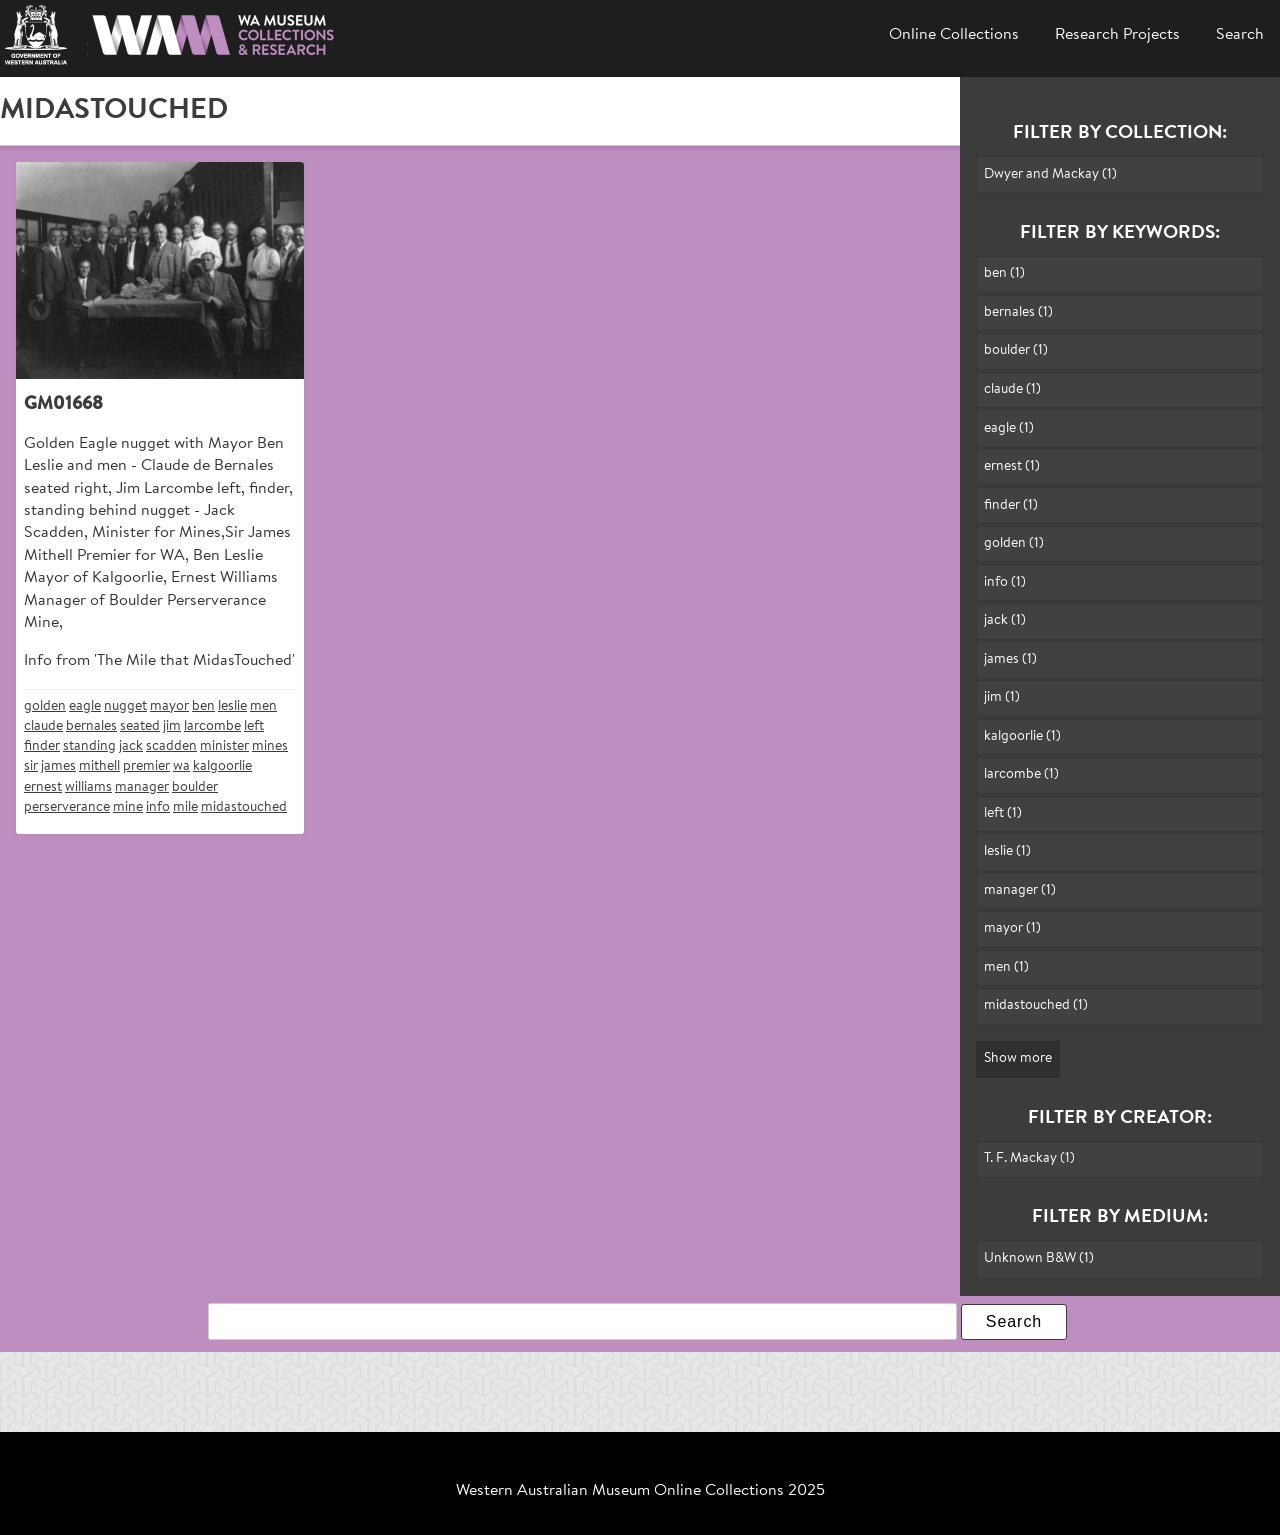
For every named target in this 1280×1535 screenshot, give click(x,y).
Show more (1018, 1058)
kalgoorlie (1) (1022, 736)
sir (31, 766)
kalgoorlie (222, 766)
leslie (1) (1007, 851)
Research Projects (1117, 35)
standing (89, 746)
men (263, 706)
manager (142, 787)
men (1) (1006, 967)
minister (224, 746)
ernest (43, 787)
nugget (125, 706)
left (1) (1003, 813)
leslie (232, 706)
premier (146, 766)
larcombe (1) (1021, 774)
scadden (171, 746)
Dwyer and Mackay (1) (1050, 174)
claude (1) (1012, 389)
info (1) (1005, 582)
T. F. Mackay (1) (1029, 1158)
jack (131, 746)
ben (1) (1004, 273)
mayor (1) (1012, 928)
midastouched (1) (1036, 1005)
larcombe (212, 726)
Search (1240, 35)
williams (88, 787)
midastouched (244, 807)
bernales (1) (1018, 312)
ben (203, 706)
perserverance (67, 807)
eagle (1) (1009, 428)
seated (140, 726)
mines (270, 746)
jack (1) (1005, 620)
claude (43, 726)
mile (185, 807)
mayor (169, 706)
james (58, 766)
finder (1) (1011, 505)
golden (45, 706)
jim (172, 726)
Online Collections (954, 35)
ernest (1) (1012, 466)
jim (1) (1002, 697)
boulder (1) (1016, 350)
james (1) (1010, 659)
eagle (85, 706)
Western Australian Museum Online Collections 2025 (640, 1491)
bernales (91, 726)
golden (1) (1014, 543)
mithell (99, 766)
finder (42, 746)
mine (128, 807)
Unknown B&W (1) (1039, 1258)
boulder (195, 787)
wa (181, 766)
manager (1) (1020, 890)
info (158, 807)
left (254, 726)
